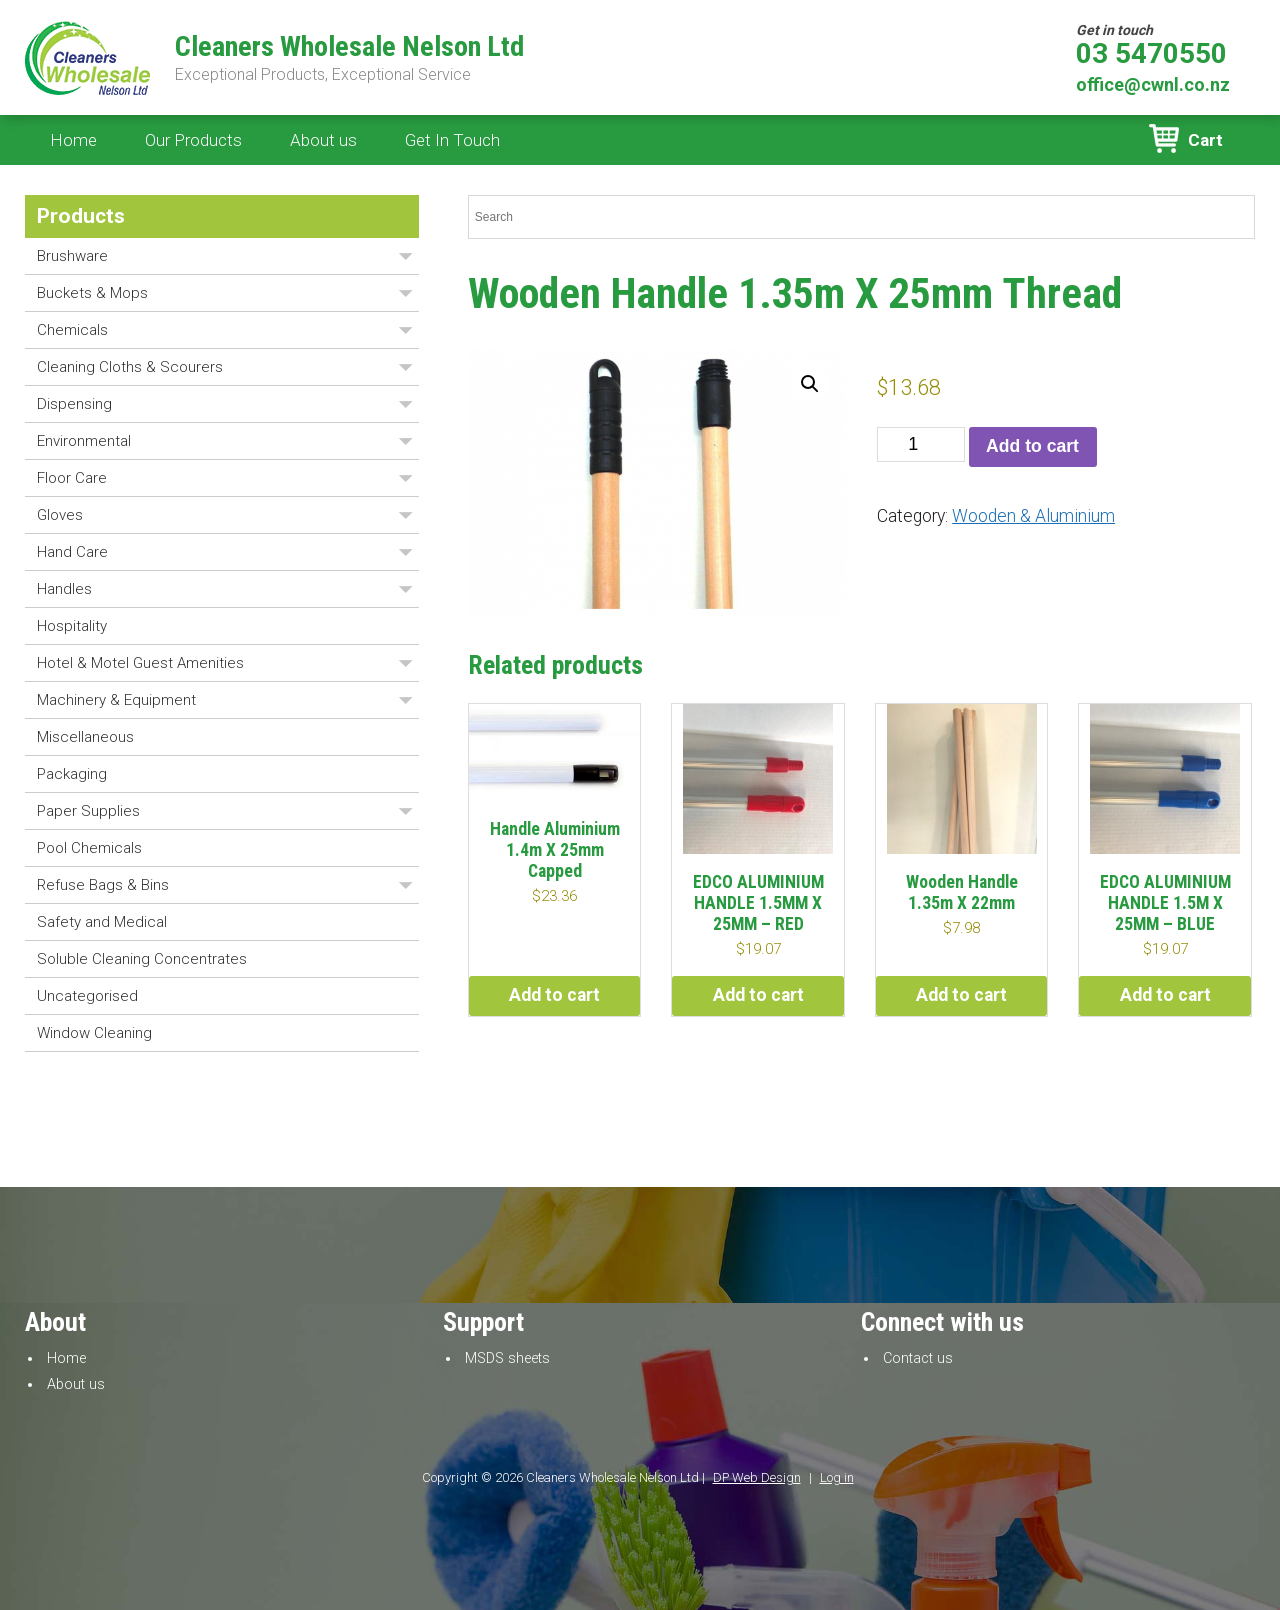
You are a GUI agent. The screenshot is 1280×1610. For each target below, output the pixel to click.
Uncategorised (87, 996)
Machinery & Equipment (116, 700)
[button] (810, 384)
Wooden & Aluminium (1033, 516)
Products (81, 216)
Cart (1205, 140)
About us (323, 140)
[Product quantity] (920, 444)
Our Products (193, 140)
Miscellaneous (85, 737)
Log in (837, 1477)
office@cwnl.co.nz (1153, 84)
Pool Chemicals (89, 848)
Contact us (918, 1358)
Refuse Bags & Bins (103, 885)
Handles (64, 589)
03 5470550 (1151, 54)
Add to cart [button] (554, 995)
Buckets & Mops (92, 293)
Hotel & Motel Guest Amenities (140, 663)
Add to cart (1032, 446)
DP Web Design (757, 1477)
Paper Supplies (88, 811)
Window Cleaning (94, 1033)
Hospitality (72, 626)
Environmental (84, 441)
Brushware (72, 256)
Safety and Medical (102, 922)
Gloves (60, 515)
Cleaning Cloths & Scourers (130, 367)
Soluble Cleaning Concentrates (142, 959)
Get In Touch (452, 140)
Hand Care (72, 552)
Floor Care (72, 478)
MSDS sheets (507, 1358)
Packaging (72, 774)
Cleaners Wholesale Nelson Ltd (349, 47)
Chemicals (72, 330)
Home (73, 140)
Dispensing (74, 404)
